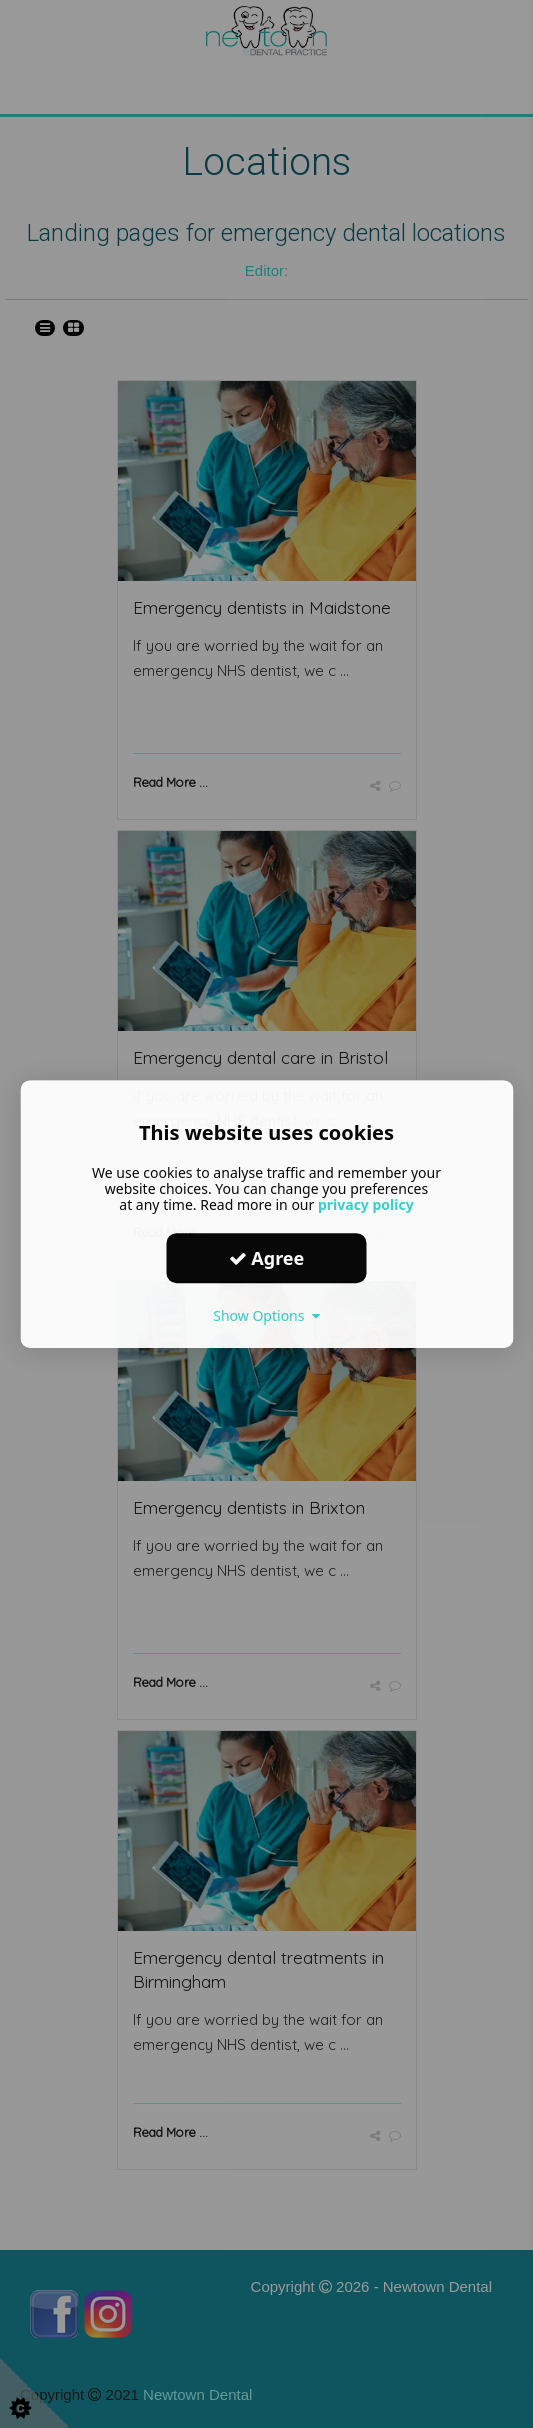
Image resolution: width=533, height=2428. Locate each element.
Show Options (266, 1315)
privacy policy (366, 1204)
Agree (267, 1258)
